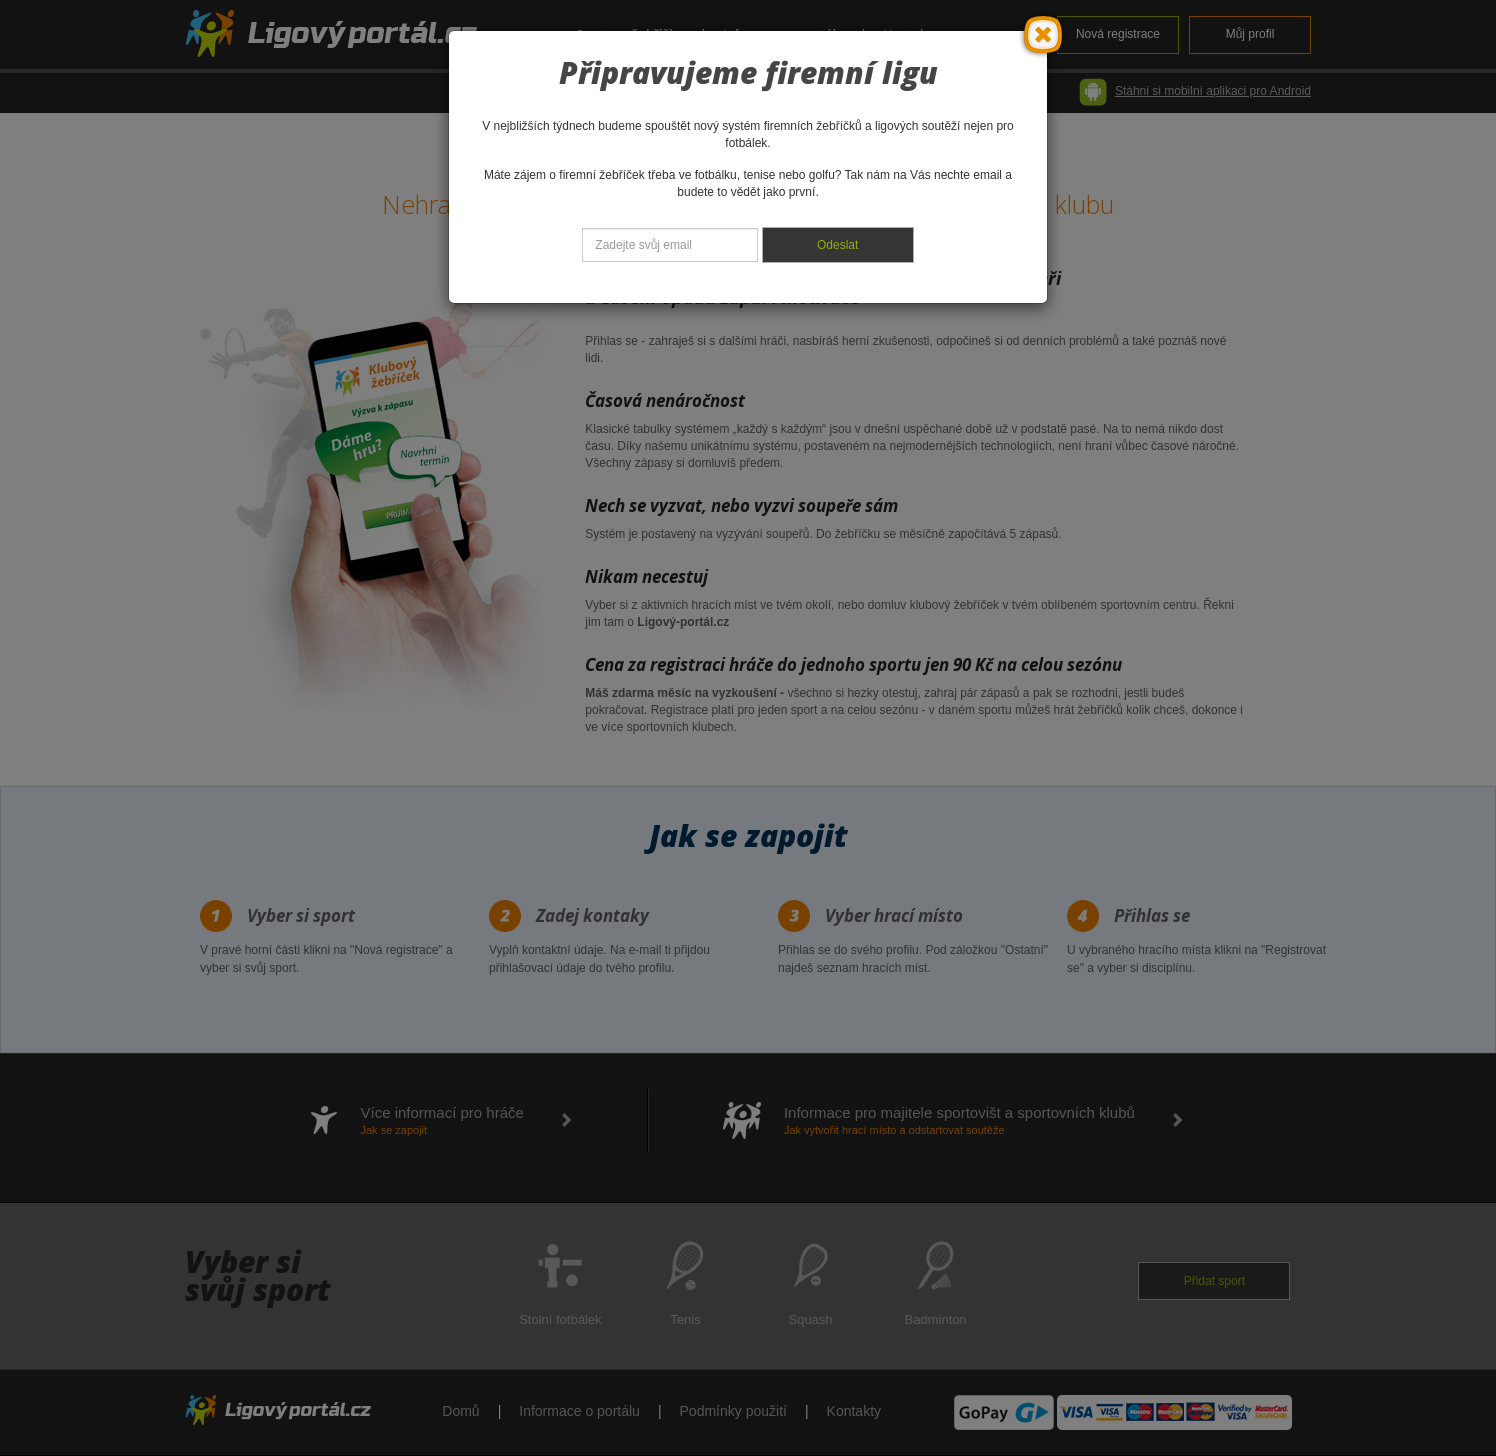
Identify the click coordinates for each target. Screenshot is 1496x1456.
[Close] (1043, 35)
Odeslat (837, 245)
